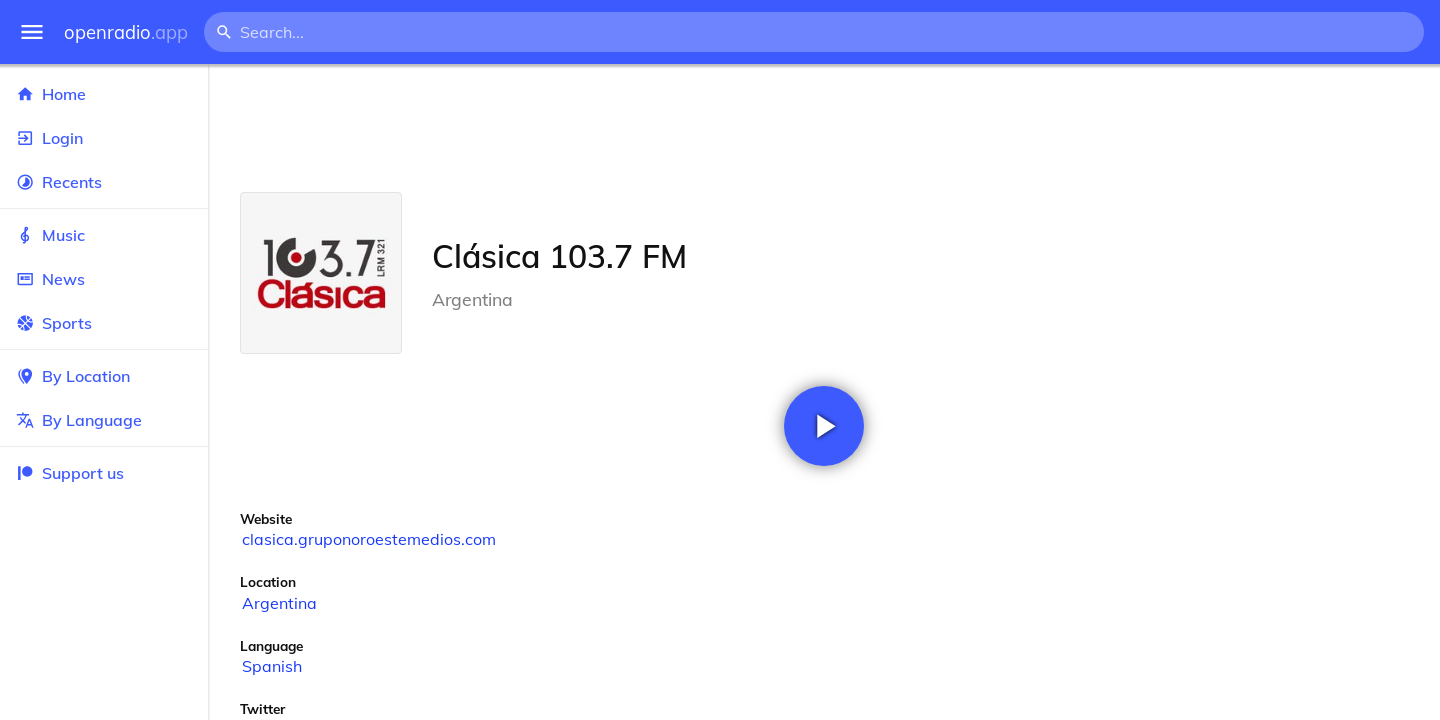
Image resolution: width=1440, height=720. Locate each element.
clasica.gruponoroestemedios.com (369, 539)
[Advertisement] (824, 128)
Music (104, 235)
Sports (104, 323)
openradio (126, 32)
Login (104, 138)
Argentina (279, 603)
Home (104, 94)
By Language (104, 420)
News (104, 279)
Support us (70, 473)
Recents (104, 182)
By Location (104, 376)
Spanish (272, 666)
